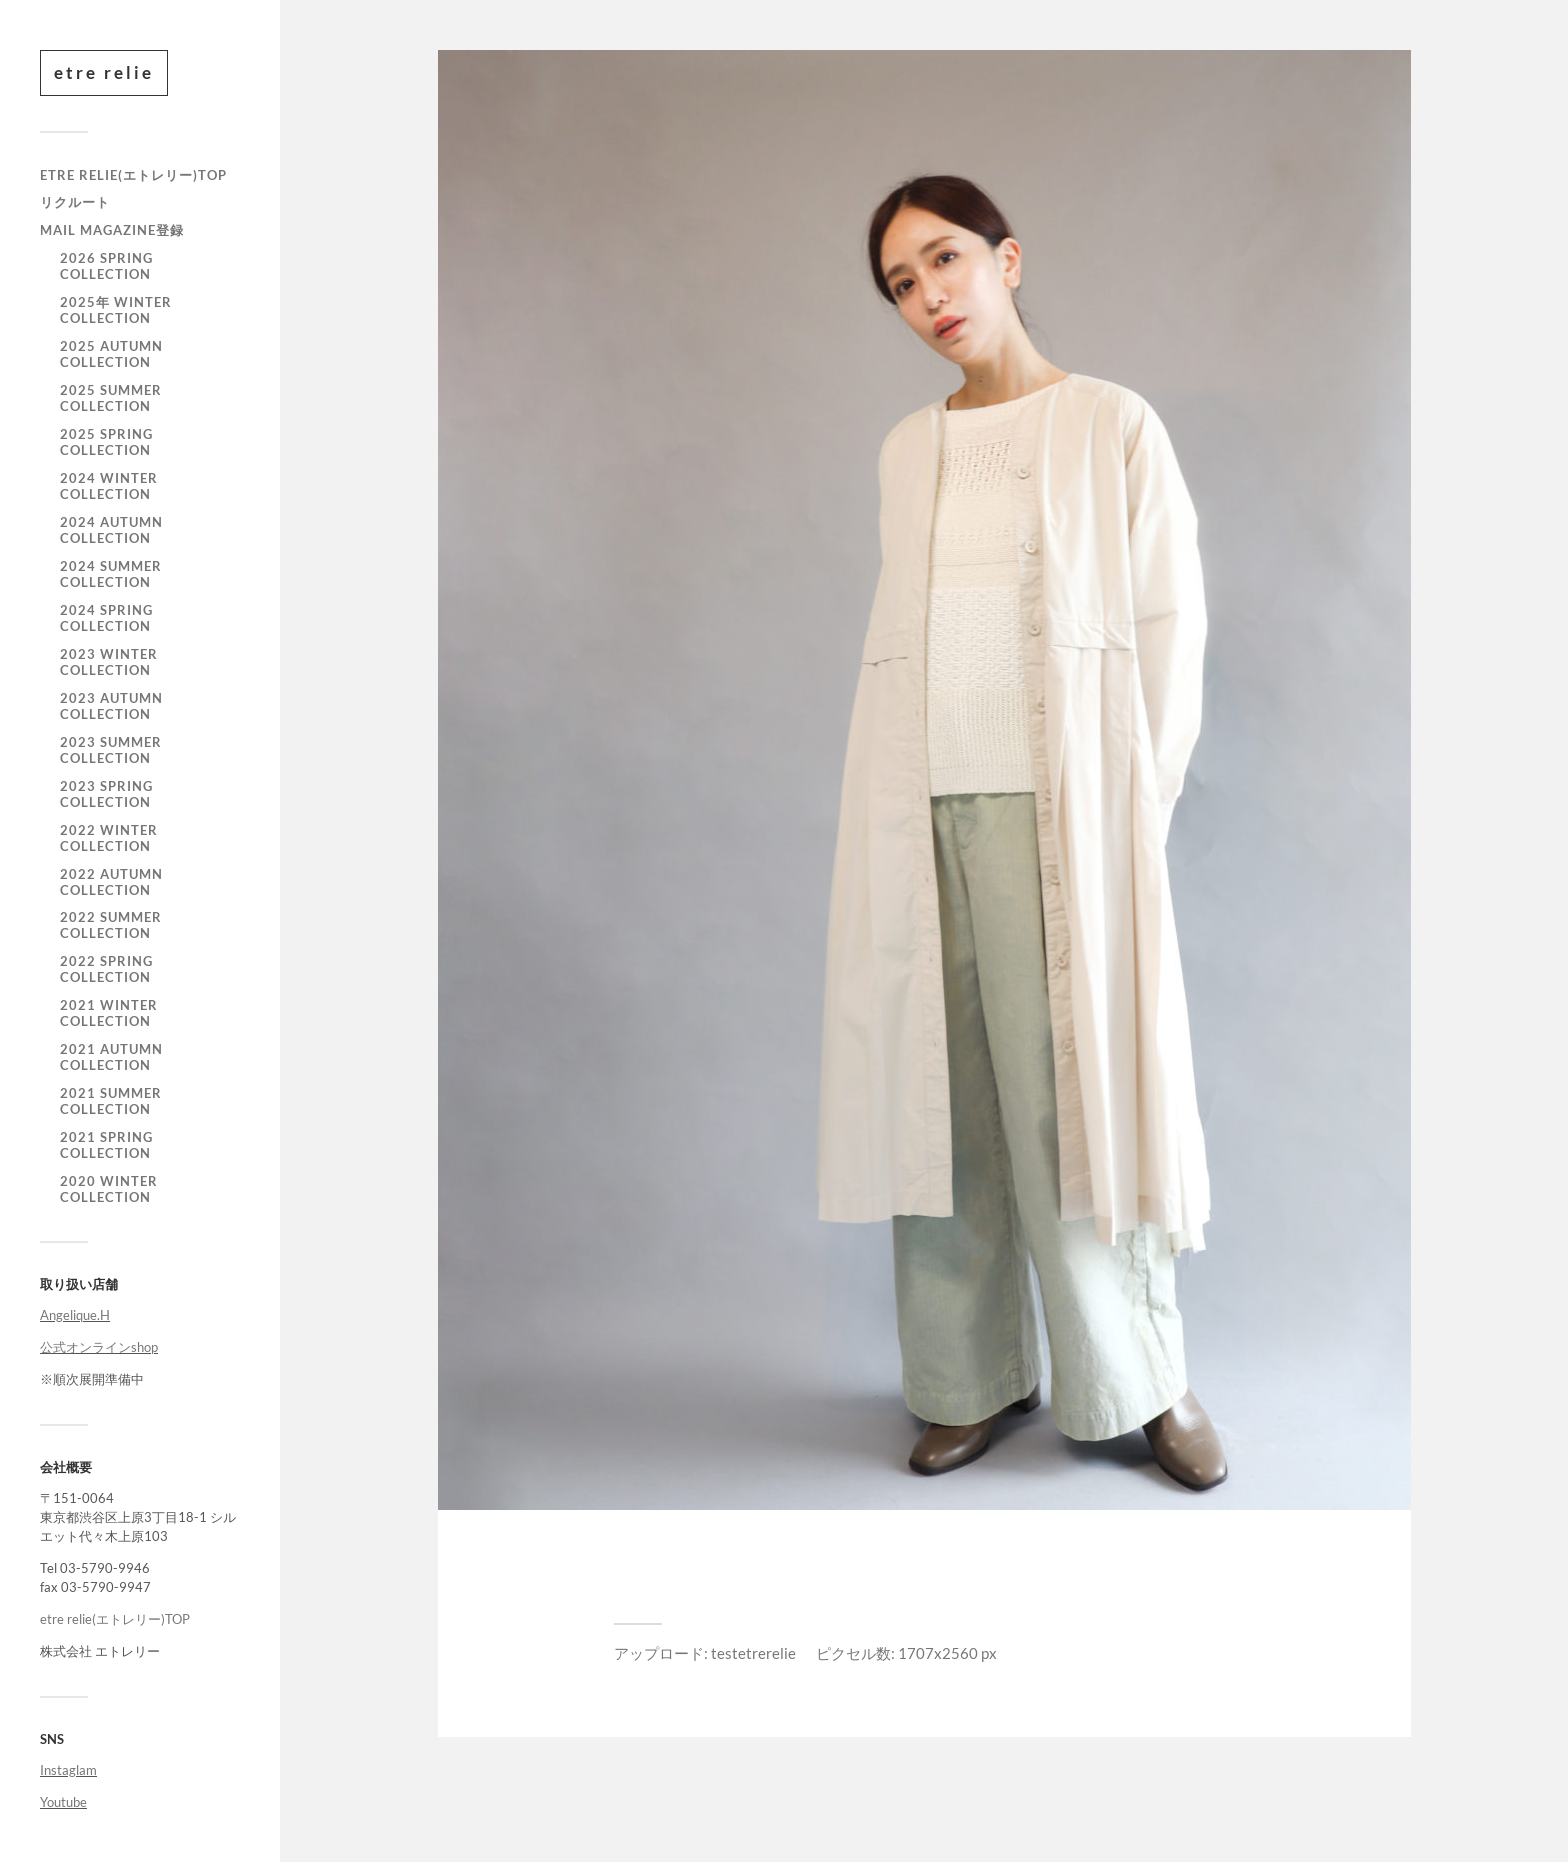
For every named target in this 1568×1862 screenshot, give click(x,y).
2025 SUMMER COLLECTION (111, 398)
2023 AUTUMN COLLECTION (111, 706)
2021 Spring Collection (106, 1145)
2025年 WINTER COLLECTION (116, 310)
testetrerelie (753, 1653)
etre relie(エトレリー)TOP (133, 175)
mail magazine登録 (112, 230)
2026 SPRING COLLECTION (106, 266)
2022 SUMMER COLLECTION (111, 925)
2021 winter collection (109, 1013)
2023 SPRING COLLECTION (106, 794)
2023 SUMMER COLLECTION (111, 750)
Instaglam (68, 1770)
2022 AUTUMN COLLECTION (111, 882)
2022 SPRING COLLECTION (106, 969)
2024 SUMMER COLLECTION (111, 574)
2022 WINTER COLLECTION (109, 838)
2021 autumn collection (111, 1057)
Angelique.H (75, 1315)
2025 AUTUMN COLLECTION (111, 354)
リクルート (75, 202)
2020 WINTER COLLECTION (109, 1189)
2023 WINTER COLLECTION (109, 662)
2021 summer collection (111, 1101)
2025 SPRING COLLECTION (106, 442)
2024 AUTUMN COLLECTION (111, 530)
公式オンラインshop (99, 1347)
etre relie (104, 72)
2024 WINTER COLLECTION (109, 486)
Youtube (63, 1802)
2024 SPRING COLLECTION (106, 618)
